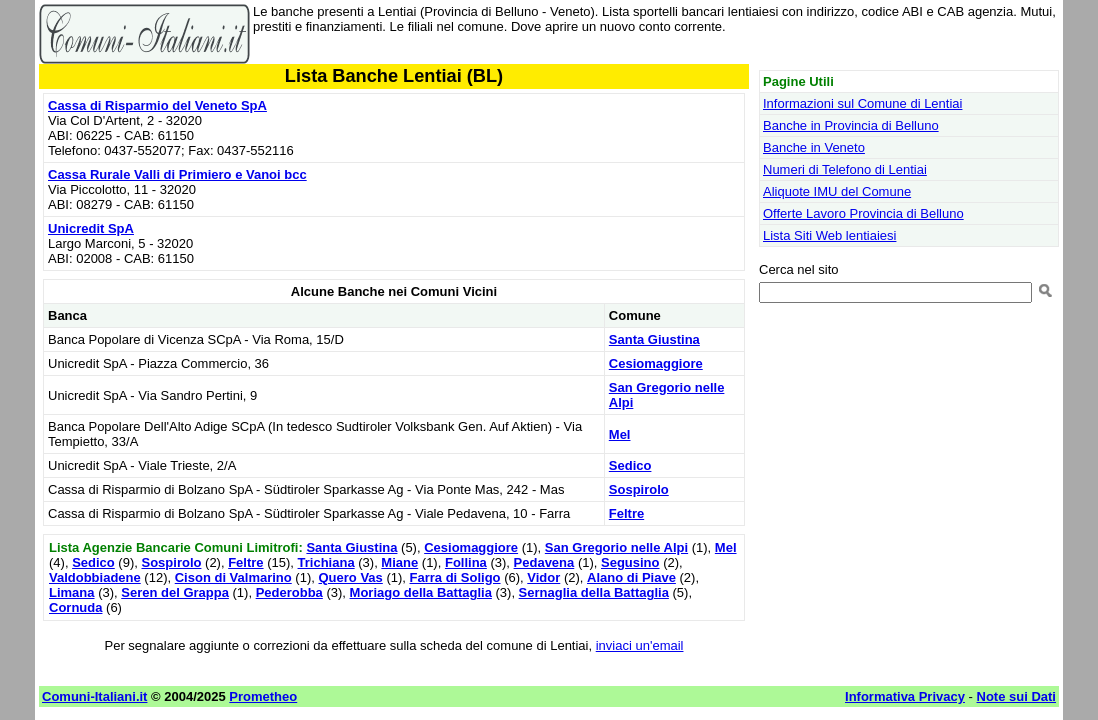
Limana (72, 592)
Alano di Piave (631, 577)
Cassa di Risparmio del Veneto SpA (157, 105)
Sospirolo (639, 489)
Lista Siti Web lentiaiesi (829, 235)
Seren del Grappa (175, 592)
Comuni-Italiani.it (94, 696)
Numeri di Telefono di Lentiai (845, 169)
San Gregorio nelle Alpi (616, 547)
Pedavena (544, 562)
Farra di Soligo (455, 577)
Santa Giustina (654, 339)
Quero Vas (350, 577)
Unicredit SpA (91, 228)
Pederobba (289, 592)
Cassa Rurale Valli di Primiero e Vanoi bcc (177, 174)
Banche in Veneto (814, 147)
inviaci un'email (640, 645)
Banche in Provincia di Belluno (851, 125)
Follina (466, 562)
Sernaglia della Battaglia (594, 592)
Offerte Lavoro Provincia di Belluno (863, 213)
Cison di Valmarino (233, 577)
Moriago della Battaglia (421, 592)
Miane (399, 562)
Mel (620, 434)
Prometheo (263, 696)
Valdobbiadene (95, 577)
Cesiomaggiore (656, 363)
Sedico (630, 465)
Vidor (543, 577)
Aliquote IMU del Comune (837, 191)
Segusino (630, 562)
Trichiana (326, 562)
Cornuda (75, 607)
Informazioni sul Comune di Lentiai (862, 103)
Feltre (626, 513)
